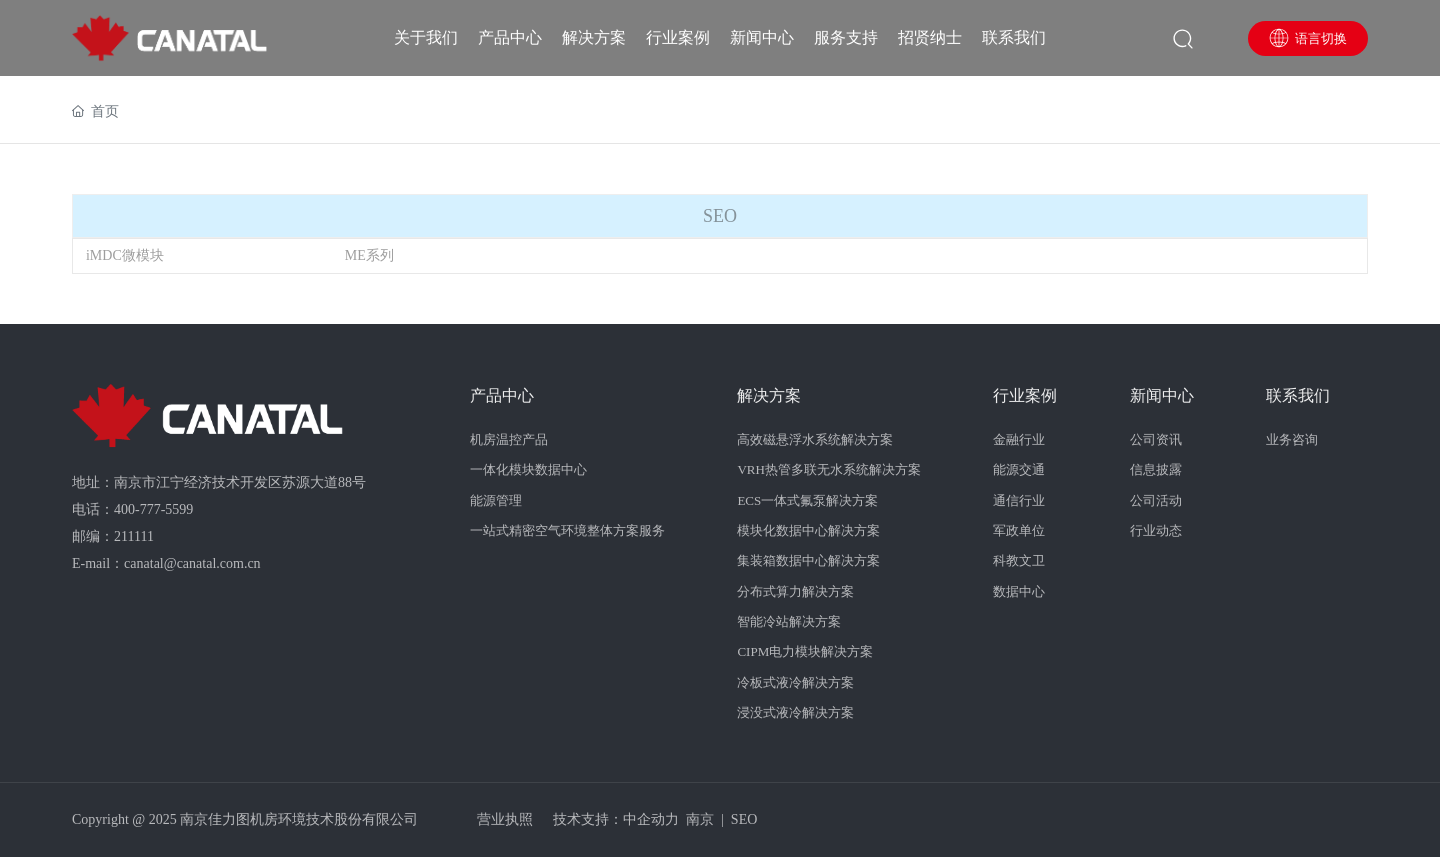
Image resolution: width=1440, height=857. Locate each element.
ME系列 (369, 255)
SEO (744, 819)
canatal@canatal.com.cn (192, 563)
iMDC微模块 (125, 255)
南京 (700, 819)
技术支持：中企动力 (616, 819)
